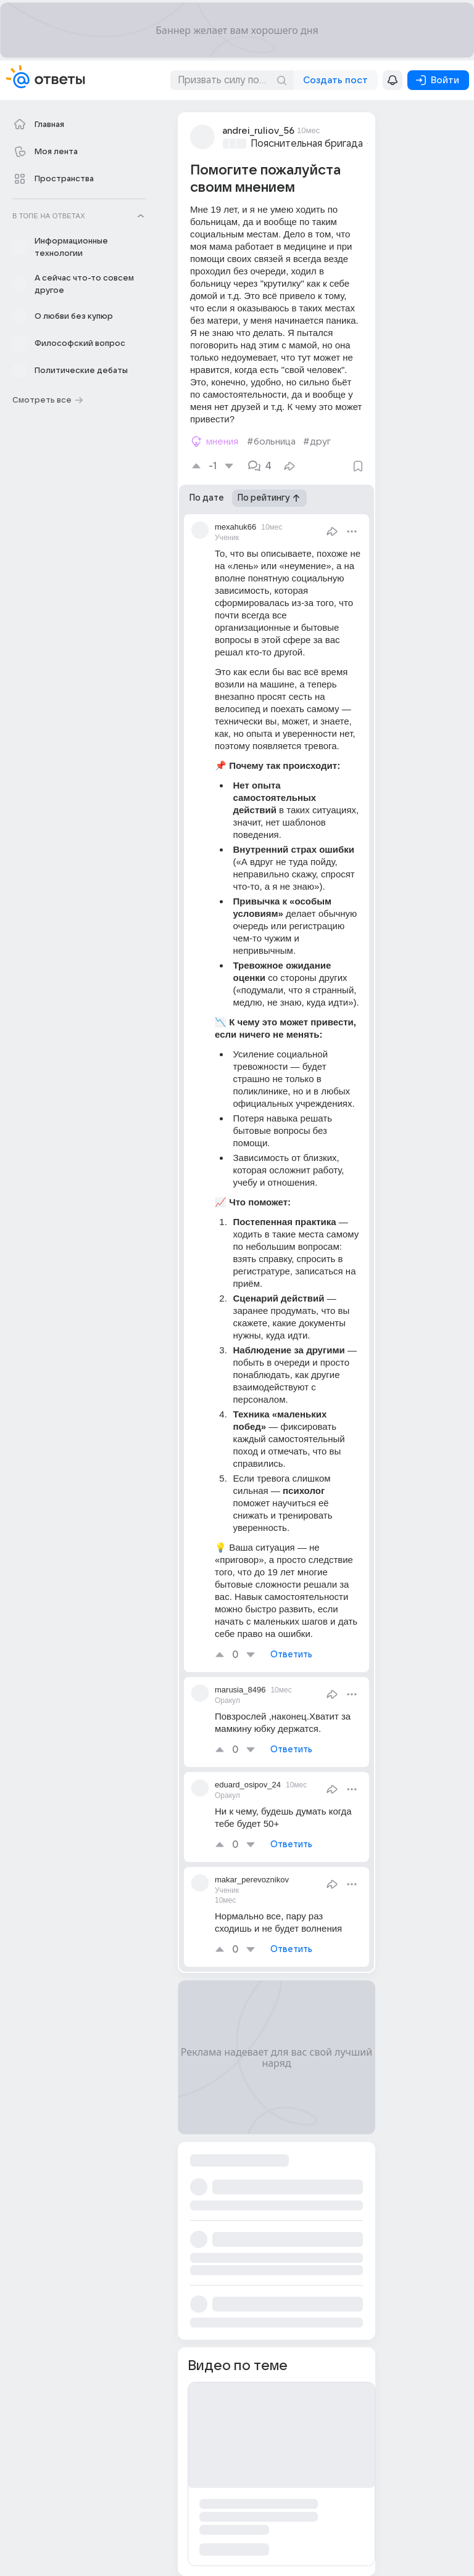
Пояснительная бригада (307, 143)
